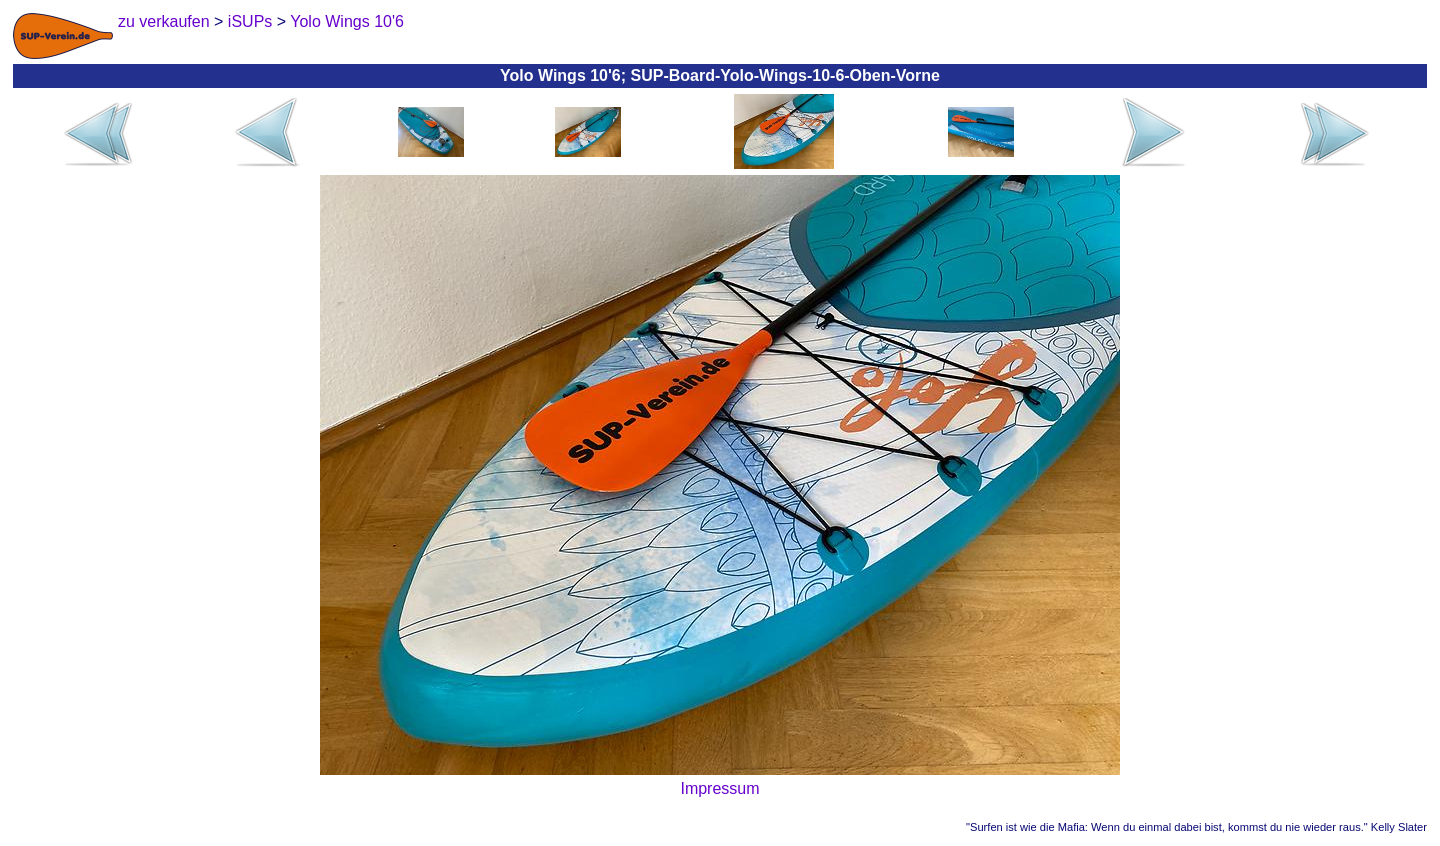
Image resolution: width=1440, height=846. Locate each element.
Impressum (719, 788)
